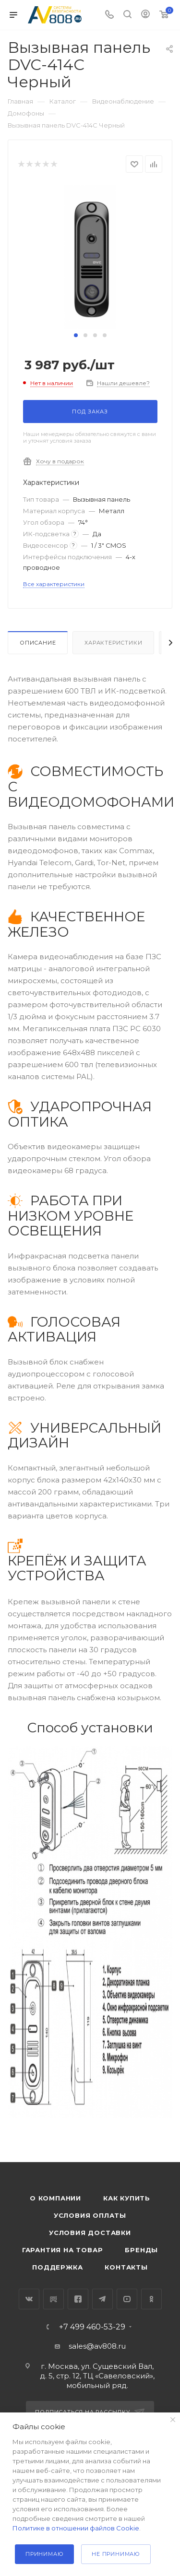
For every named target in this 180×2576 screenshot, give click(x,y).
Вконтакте (29, 2299)
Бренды (141, 2250)
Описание (38, 642)
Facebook (78, 2299)
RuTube (53, 2299)
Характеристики (113, 642)
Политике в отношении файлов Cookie (75, 2528)
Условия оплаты (90, 2215)
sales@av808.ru (97, 2346)
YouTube (127, 2299)
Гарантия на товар (62, 2250)
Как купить (126, 2198)
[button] (76, 335)
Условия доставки (90, 2232)
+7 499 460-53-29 (92, 2327)
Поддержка (57, 2267)
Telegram (102, 2299)
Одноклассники (151, 2299)
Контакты (126, 2267)
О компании (55, 2198)
